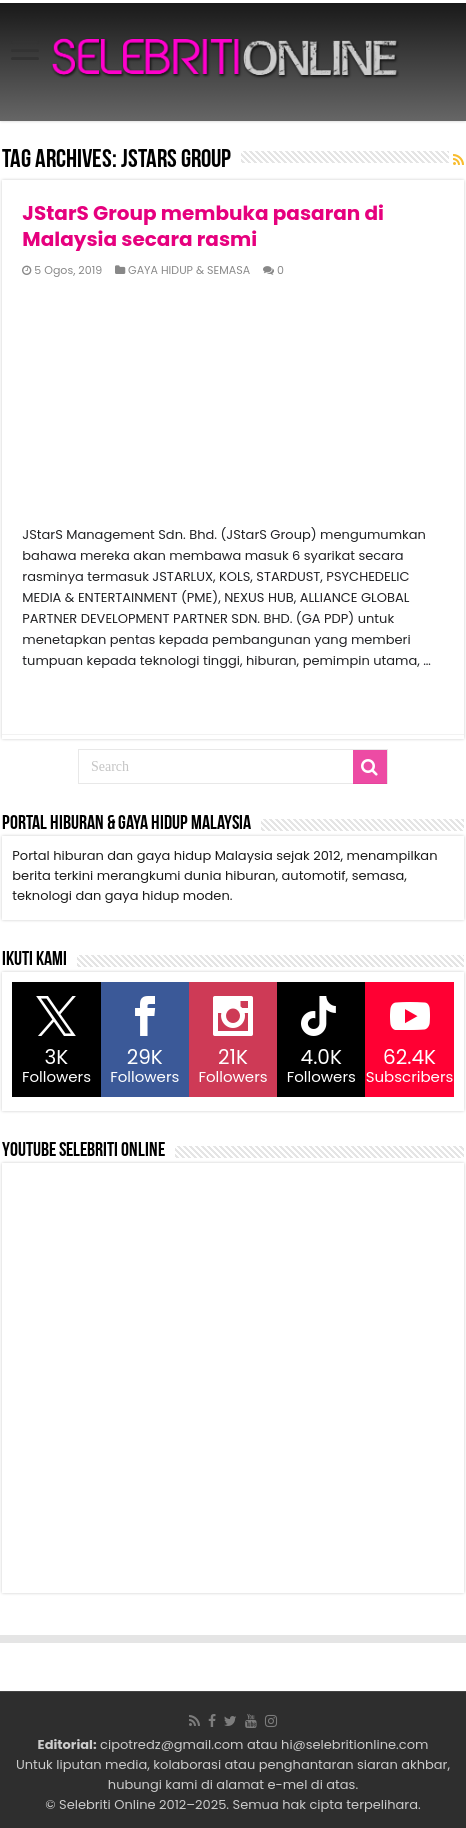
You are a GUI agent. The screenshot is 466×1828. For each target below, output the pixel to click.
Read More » (65, 696)
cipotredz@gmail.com (171, 1744)
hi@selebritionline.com (354, 1744)
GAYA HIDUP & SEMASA (189, 270)
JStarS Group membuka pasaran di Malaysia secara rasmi (203, 226)
